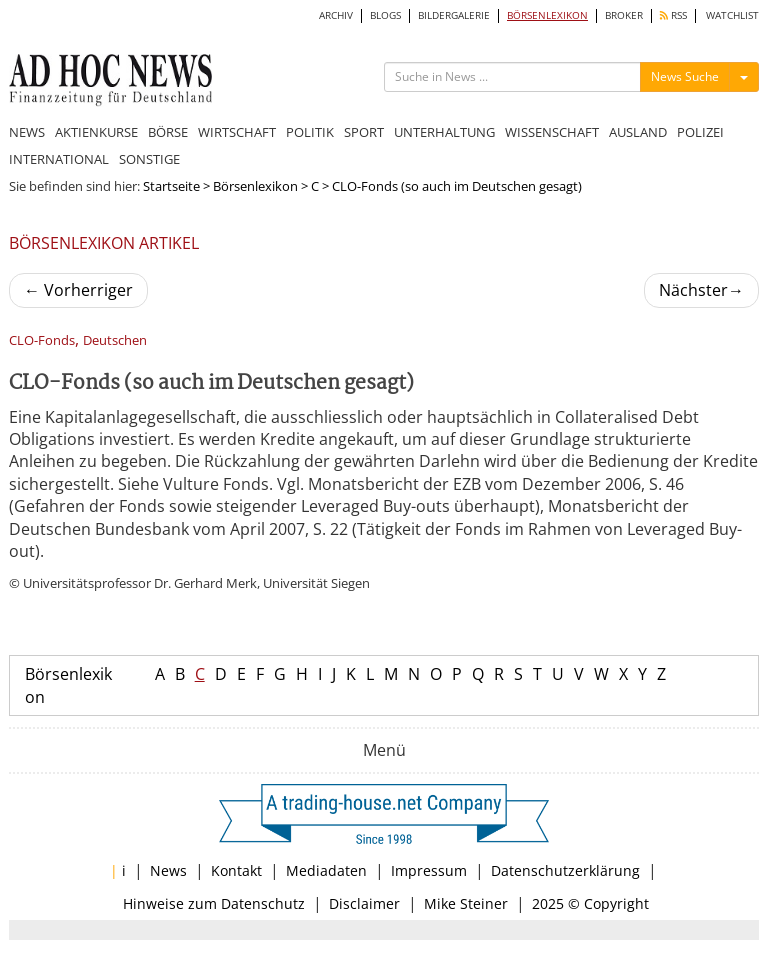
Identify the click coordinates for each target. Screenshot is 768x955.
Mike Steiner (466, 903)
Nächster (701, 290)
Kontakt (236, 870)
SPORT (364, 132)
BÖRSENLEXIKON (547, 15)
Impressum (429, 870)
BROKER (624, 15)
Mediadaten (326, 870)
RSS (673, 15)
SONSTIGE (149, 159)
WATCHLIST (732, 15)
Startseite (171, 186)
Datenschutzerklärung (565, 870)
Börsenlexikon (255, 186)
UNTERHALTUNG (444, 132)
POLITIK (310, 132)
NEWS (27, 132)
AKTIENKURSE (96, 132)
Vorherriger (78, 290)
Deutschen (115, 340)
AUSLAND (638, 132)
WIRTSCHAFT (237, 132)
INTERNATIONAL (59, 159)
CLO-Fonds (42, 340)
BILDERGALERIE (454, 15)
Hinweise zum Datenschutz (214, 903)
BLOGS (385, 15)
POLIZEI (700, 132)
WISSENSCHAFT (552, 132)
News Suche (685, 76)
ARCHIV (336, 15)
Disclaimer (364, 903)
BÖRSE (168, 132)
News (168, 870)
